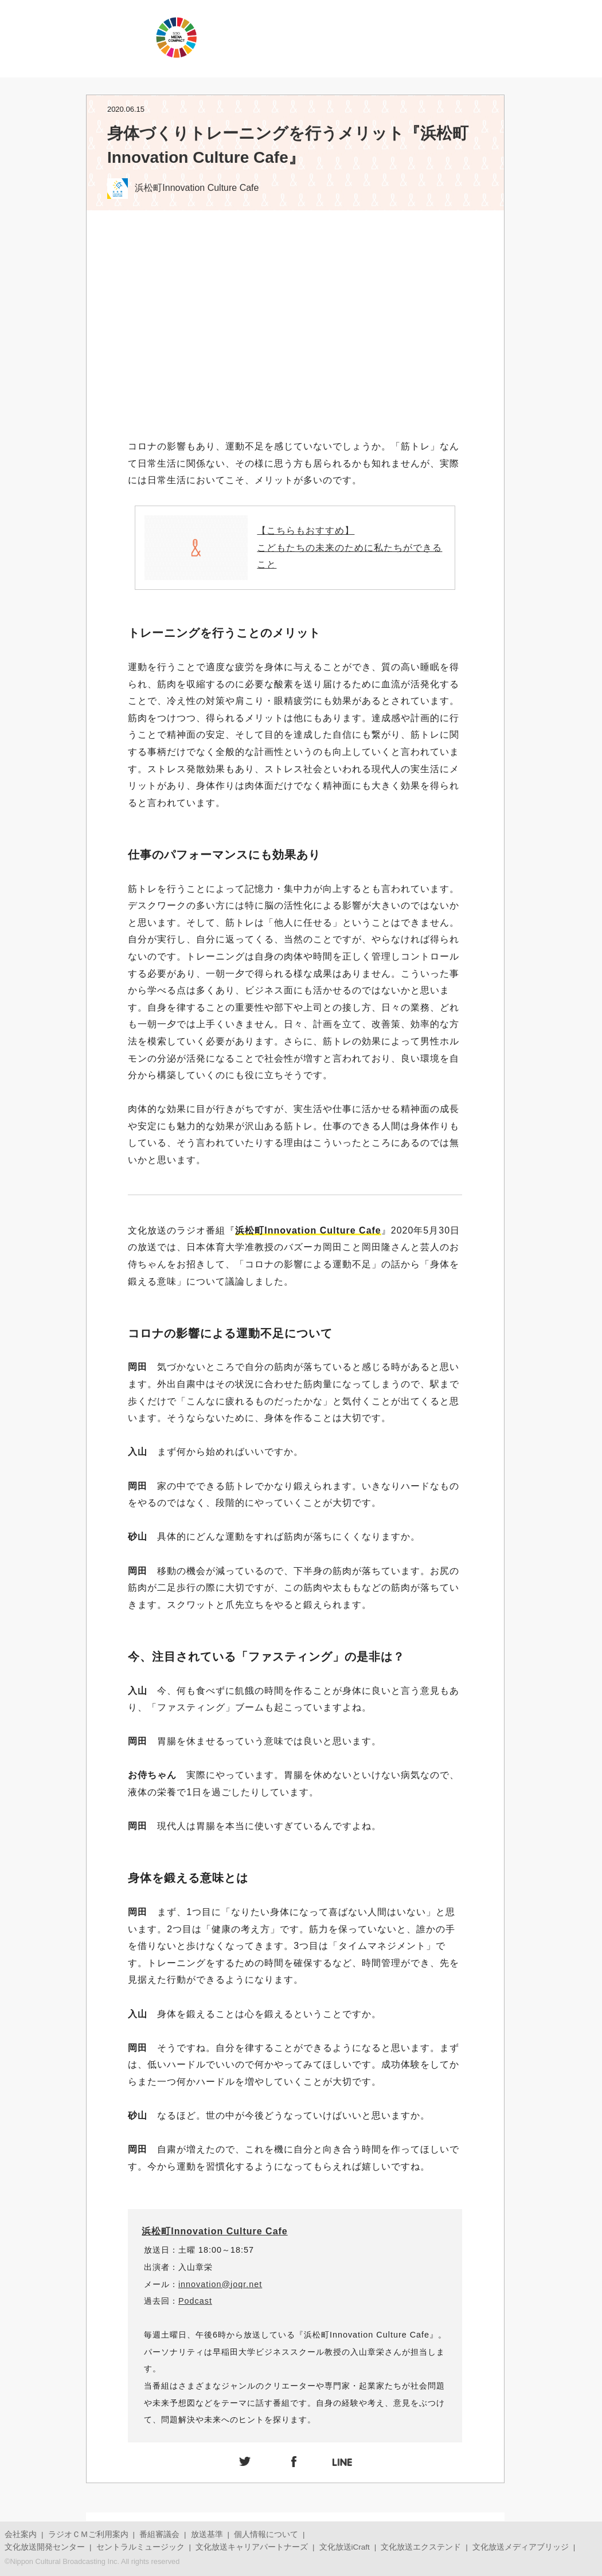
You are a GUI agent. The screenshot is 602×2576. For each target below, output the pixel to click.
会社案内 (21, 2534)
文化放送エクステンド (421, 2547)
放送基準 (207, 2534)
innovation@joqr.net (220, 2284)
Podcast (195, 2300)
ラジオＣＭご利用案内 (88, 2534)
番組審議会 (159, 2534)
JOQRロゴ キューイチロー (74, 37)
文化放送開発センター (45, 2547)
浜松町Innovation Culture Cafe (214, 2231)
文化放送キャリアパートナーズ (252, 2547)
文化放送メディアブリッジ (520, 2547)
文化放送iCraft (344, 2547)
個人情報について (266, 2534)
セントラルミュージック (140, 2547)
